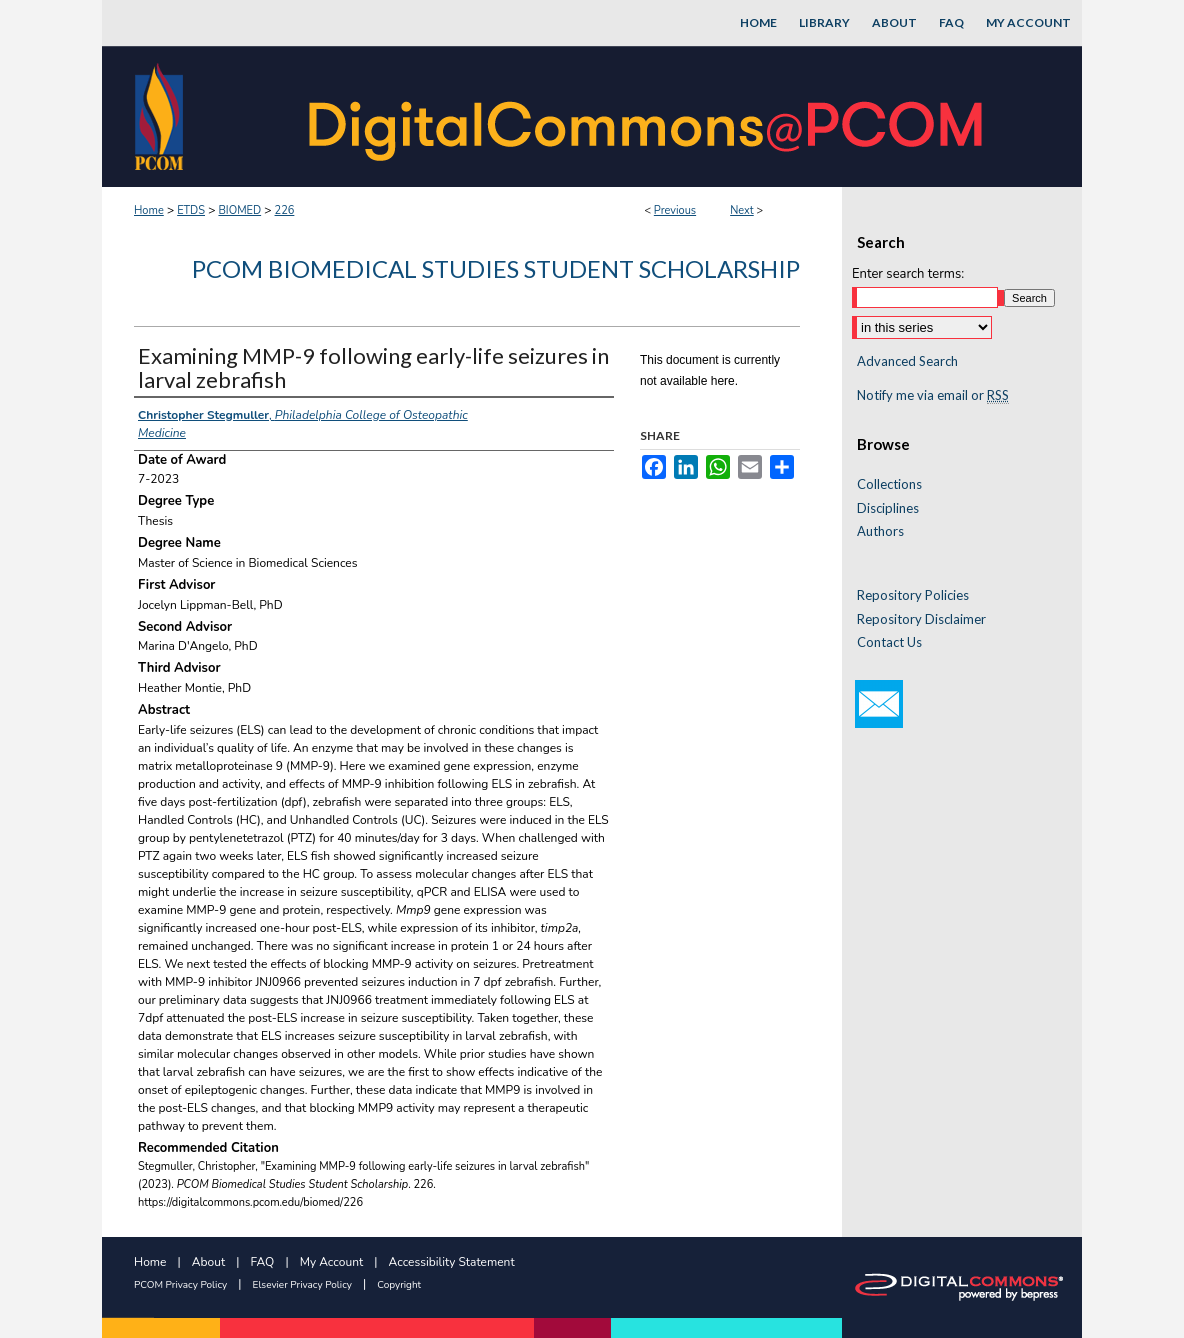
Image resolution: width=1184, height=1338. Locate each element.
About (208, 1262)
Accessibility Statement (452, 1262)
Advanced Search (907, 361)
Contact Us (889, 642)
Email (879, 704)
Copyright (399, 1285)
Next (742, 210)
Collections (889, 484)
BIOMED (239, 210)
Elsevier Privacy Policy (302, 1285)
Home (149, 210)
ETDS (191, 210)
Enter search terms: (908, 274)
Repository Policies (913, 595)
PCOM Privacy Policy (180, 1285)
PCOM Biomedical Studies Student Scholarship (496, 268)
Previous (675, 210)
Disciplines (888, 508)
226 (285, 210)
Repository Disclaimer (921, 619)
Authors (880, 531)
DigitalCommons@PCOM (648, 116)
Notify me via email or (933, 396)
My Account (332, 1262)
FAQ (263, 1262)
